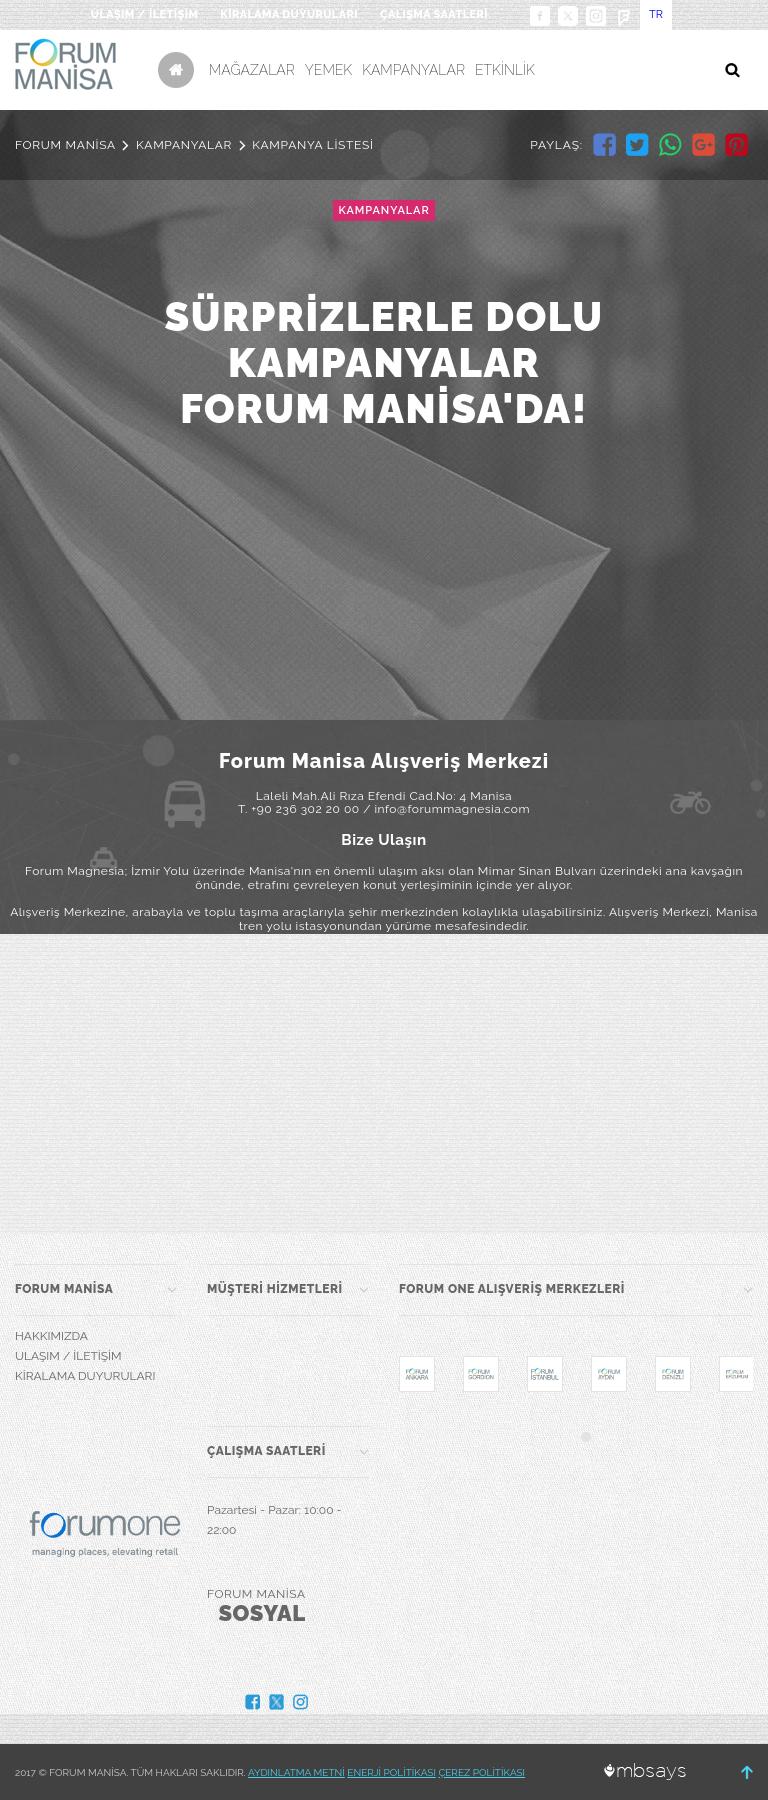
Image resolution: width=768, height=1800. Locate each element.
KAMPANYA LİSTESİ (313, 145)
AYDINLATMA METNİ (296, 1772)
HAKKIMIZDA (51, 1336)
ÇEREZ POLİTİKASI (481, 1772)
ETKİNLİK (505, 70)
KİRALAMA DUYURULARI (289, 14)
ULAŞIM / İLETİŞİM (144, 14)
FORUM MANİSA (65, 145)
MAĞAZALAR (252, 70)
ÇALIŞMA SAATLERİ (434, 14)
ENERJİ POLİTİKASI (391, 1772)
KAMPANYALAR (413, 70)
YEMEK (328, 70)
